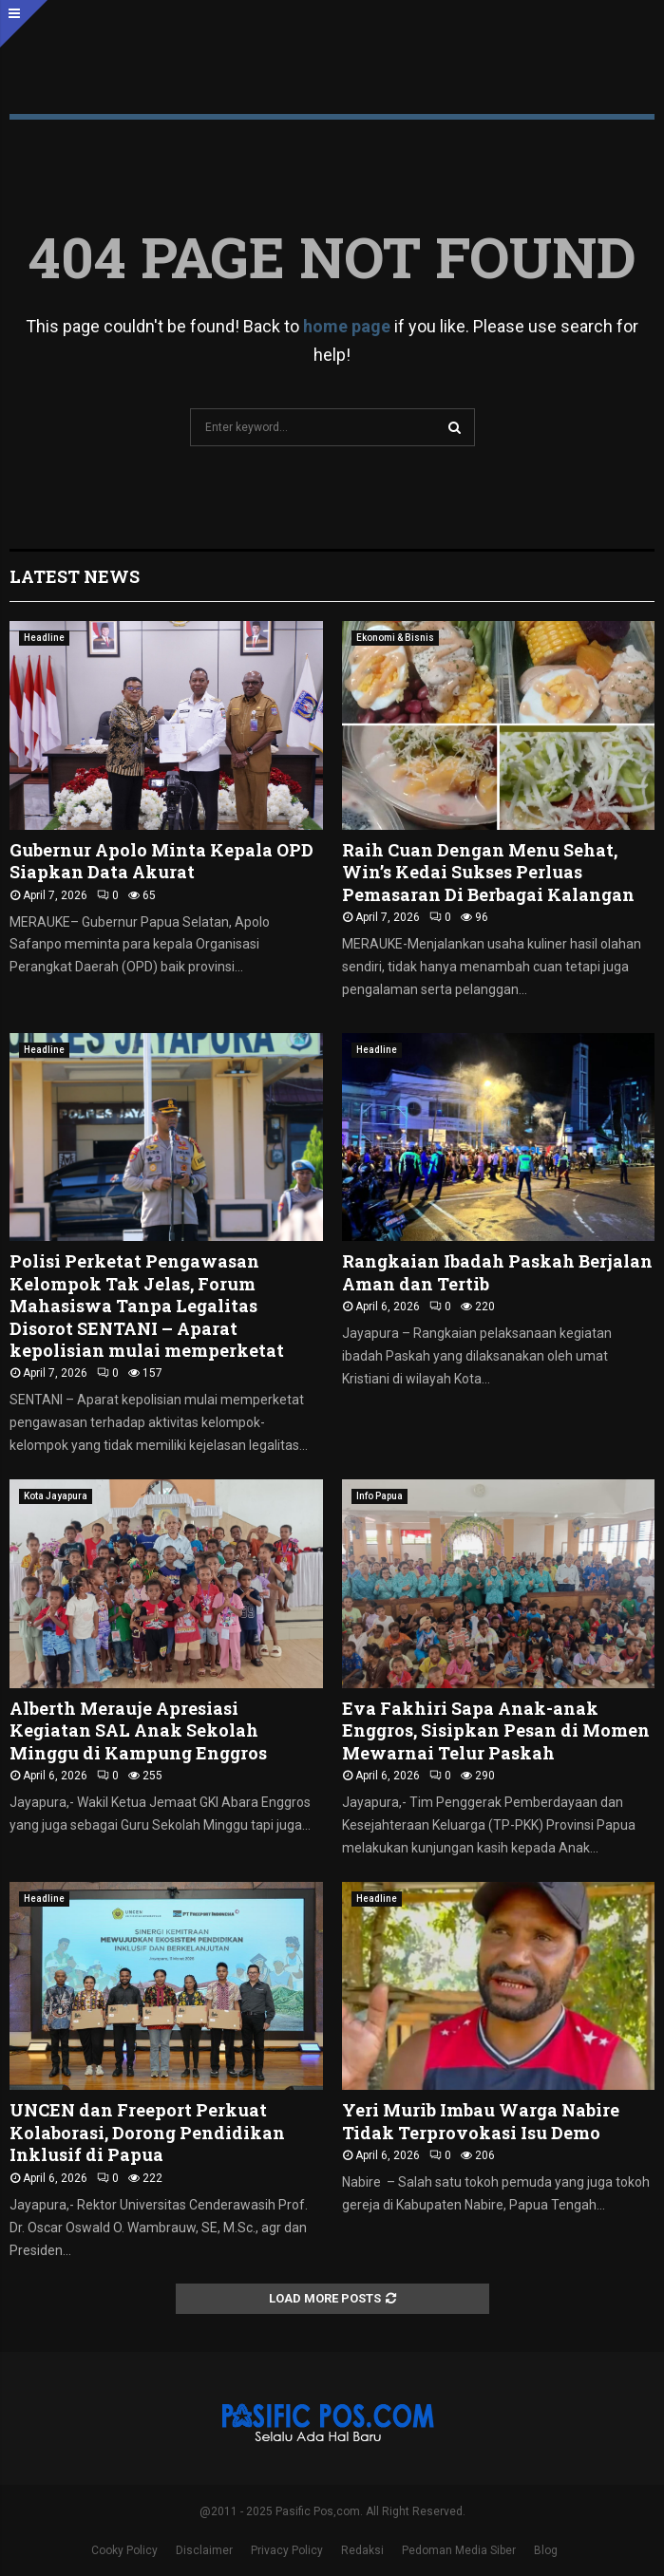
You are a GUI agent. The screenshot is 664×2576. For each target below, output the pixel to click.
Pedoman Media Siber (459, 2550)
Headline (44, 637)
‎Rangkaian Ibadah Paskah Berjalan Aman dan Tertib (497, 1272)
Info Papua (379, 1496)
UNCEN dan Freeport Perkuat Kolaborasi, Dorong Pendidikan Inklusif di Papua (147, 2132)
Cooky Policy (124, 2550)
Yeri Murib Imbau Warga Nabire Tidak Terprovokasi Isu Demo (480, 2120)
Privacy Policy (287, 2550)
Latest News (74, 576)
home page (346, 326)
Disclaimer (204, 2550)
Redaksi (362, 2550)
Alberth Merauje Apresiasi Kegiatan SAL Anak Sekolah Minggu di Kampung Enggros (138, 1730)
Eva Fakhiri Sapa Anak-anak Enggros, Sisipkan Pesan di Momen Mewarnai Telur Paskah (496, 1730)
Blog (546, 2550)
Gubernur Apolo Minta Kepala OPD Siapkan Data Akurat (161, 860)
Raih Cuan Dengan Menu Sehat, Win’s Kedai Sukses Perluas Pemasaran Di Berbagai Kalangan (488, 872)
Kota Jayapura (55, 1496)
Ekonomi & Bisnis (395, 637)
